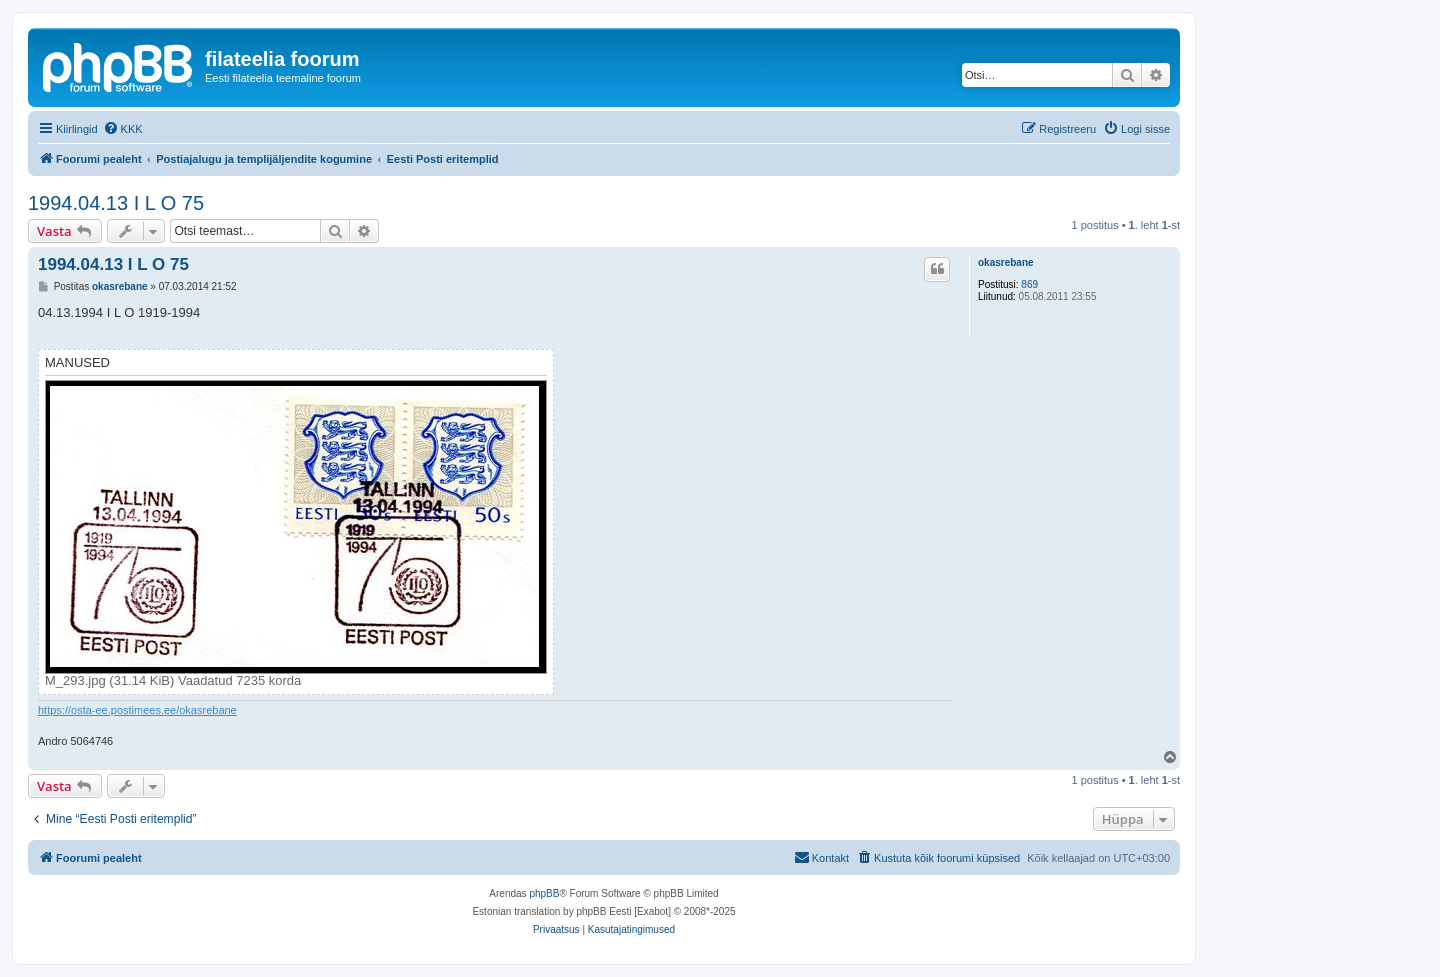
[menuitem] (123, 129)
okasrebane (1006, 262)
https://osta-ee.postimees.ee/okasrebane (137, 710)
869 (1029, 284)
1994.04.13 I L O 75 (116, 203)
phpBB (544, 893)
